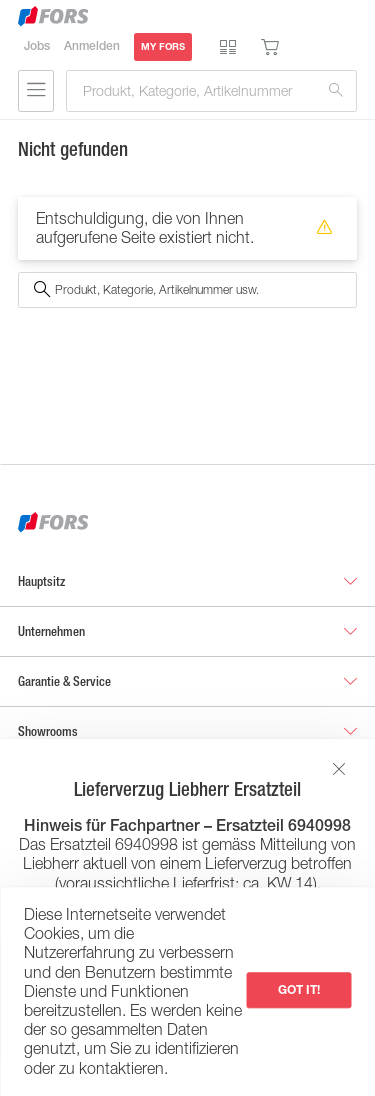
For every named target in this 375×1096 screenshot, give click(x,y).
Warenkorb (270, 47)
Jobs (37, 46)
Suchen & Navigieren (36, 91)
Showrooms (48, 731)
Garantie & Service (64, 681)
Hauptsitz (41, 581)
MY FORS (163, 46)
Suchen (336, 91)
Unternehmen (51, 631)
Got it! (299, 989)
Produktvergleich (228, 47)
